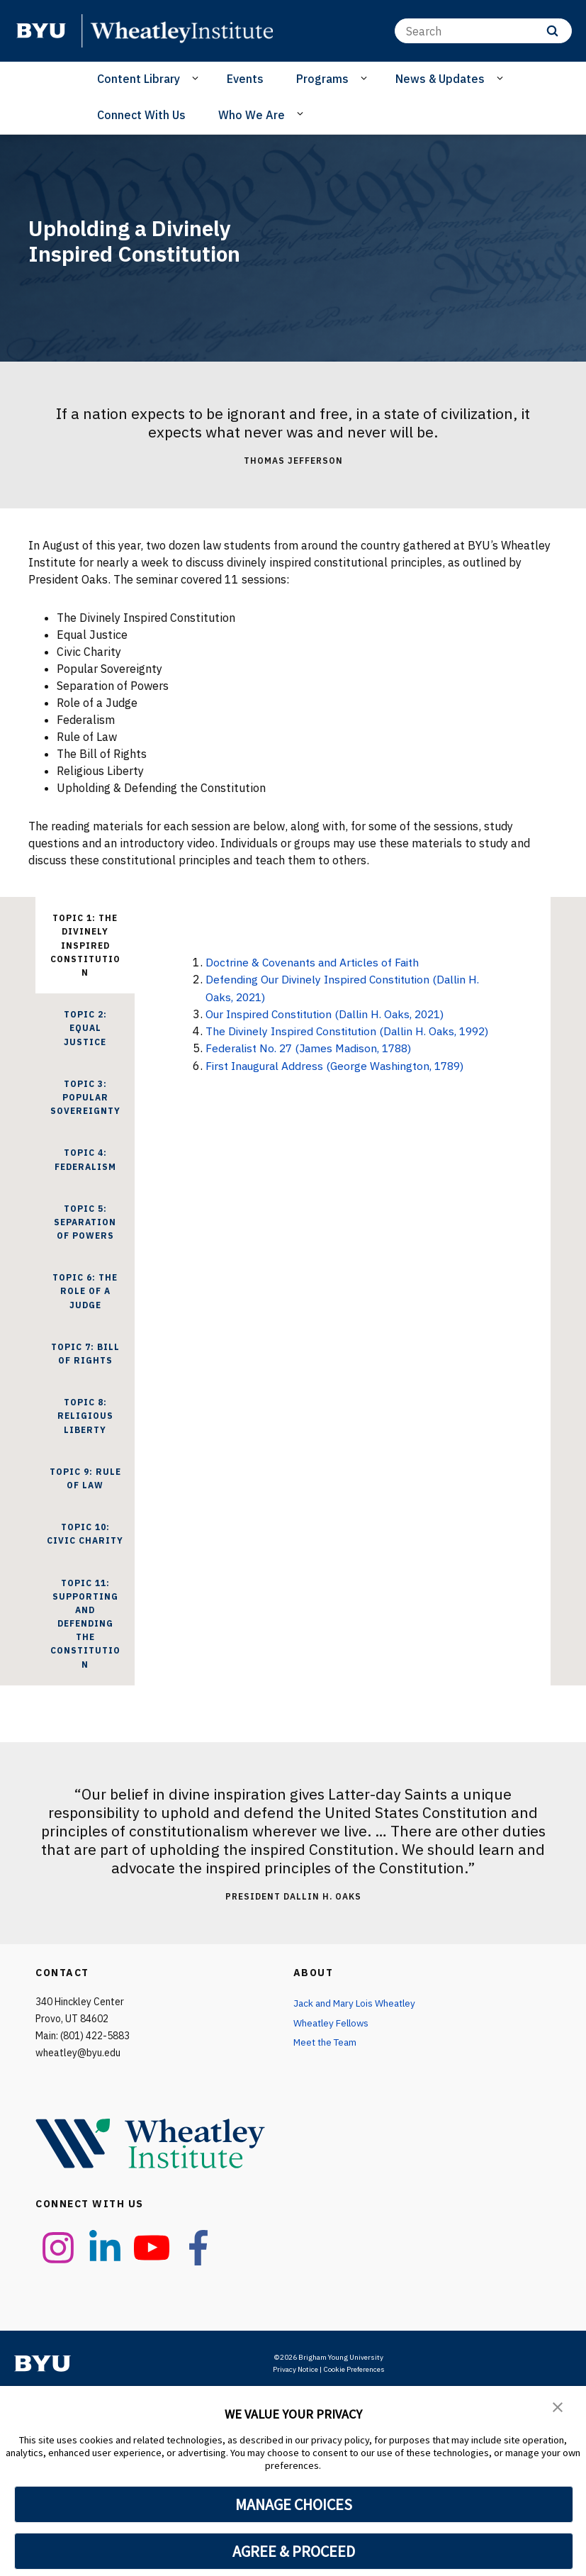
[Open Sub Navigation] (197, 78)
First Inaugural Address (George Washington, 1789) (340, 1064)
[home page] (41, 30)
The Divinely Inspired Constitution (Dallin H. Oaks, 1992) (353, 1030)
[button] (558, 2406)
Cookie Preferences (354, 2369)
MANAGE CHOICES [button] (293, 2504)
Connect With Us (141, 115)
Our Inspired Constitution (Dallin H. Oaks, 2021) (331, 1013)
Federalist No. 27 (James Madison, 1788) (313, 1047)
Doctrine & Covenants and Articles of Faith (316, 962)
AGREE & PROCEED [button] (293, 2551)
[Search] (483, 30)
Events (245, 79)
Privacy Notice (295, 2369)
